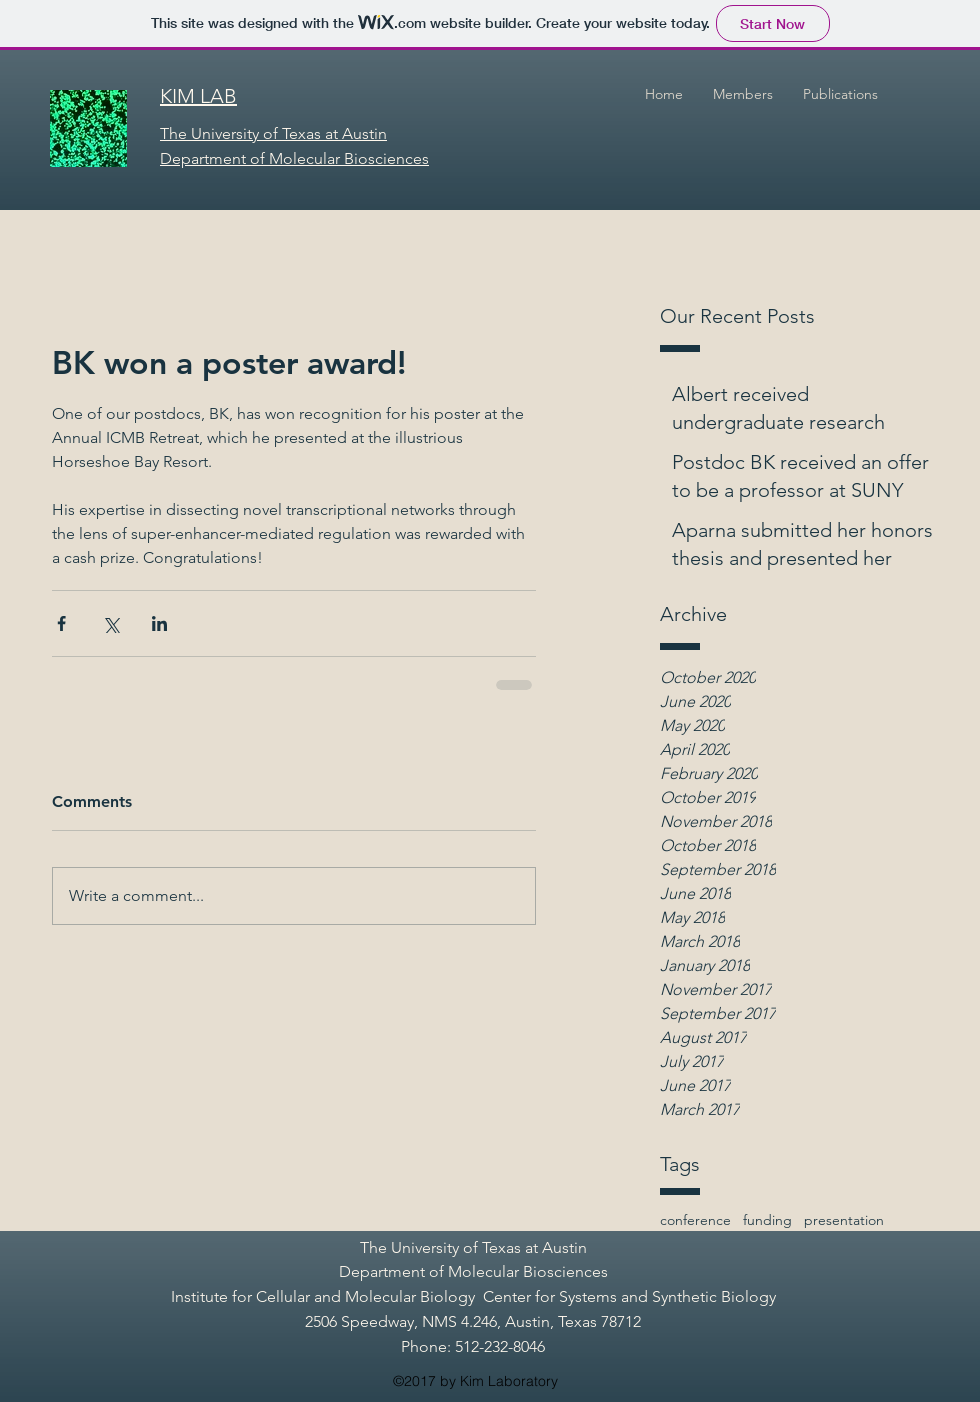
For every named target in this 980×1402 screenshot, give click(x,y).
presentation (844, 1220)
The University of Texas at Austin (473, 1247)
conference (695, 1220)
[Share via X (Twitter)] (110, 623)
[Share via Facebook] (61, 623)
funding (767, 1220)
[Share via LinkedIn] (159, 623)
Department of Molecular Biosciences (473, 1271)
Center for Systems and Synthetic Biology (629, 1296)
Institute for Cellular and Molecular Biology (323, 1296)
